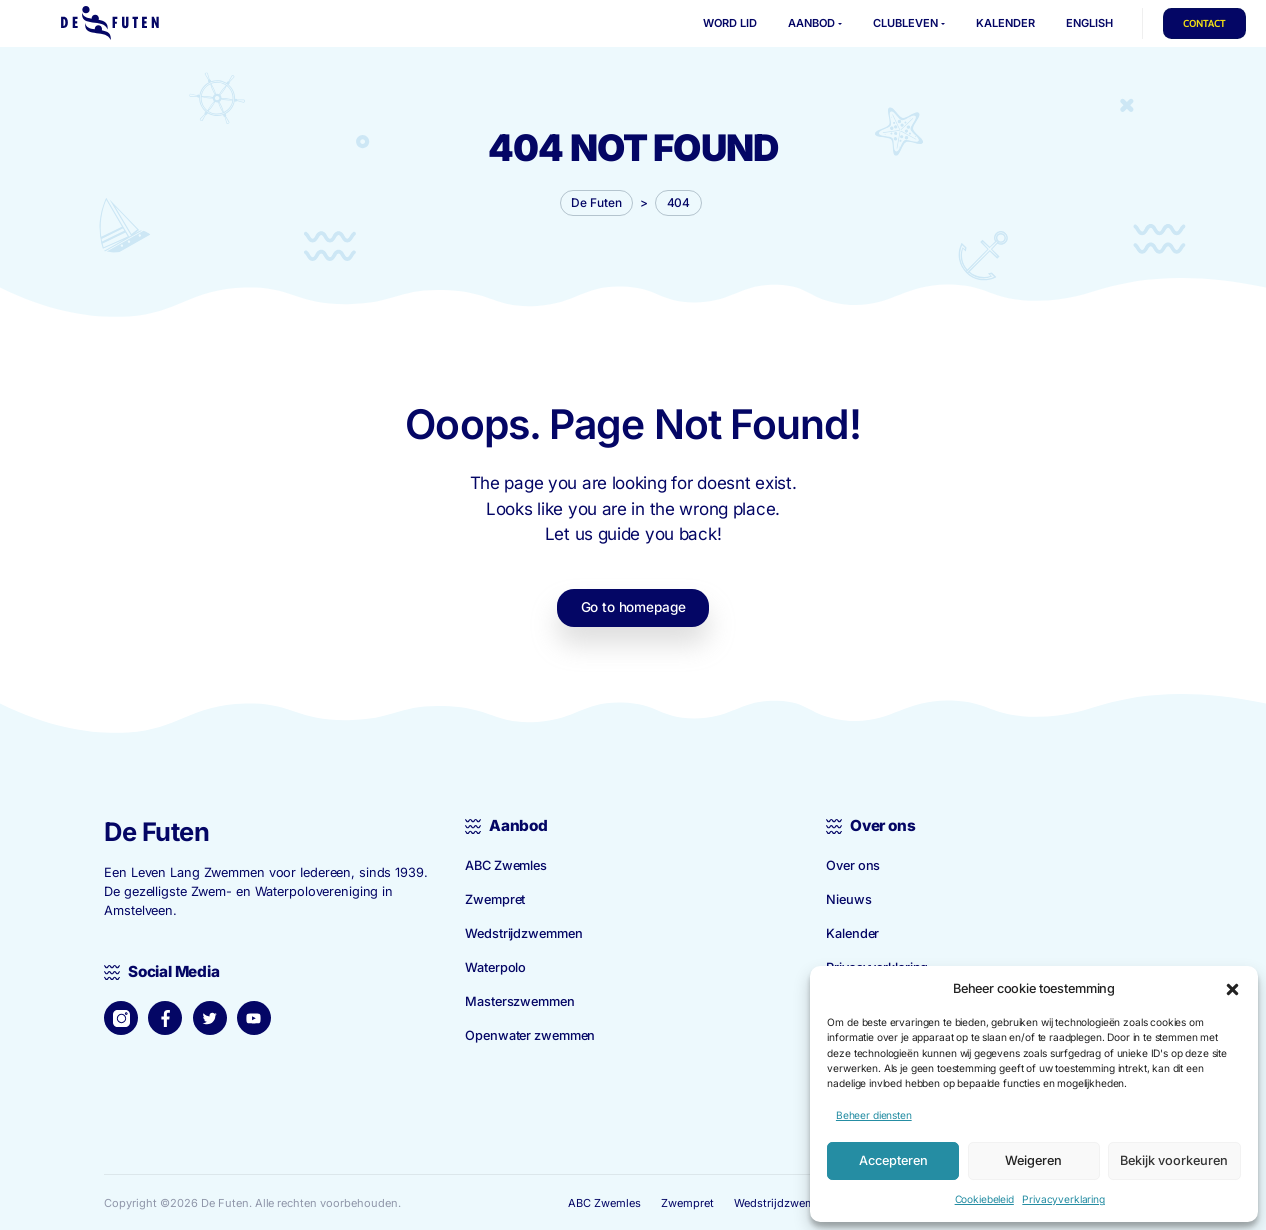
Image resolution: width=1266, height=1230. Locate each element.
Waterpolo (495, 965)
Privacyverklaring (1063, 1199)
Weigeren (1033, 1160)
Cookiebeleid (984, 1199)
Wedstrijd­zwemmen (523, 931)
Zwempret (495, 897)
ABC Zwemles (506, 863)
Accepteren (893, 1160)
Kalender (852, 931)
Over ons (853, 863)
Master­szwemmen (519, 999)
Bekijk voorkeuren (1174, 1160)
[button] (1232, 988)
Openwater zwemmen (530, 1033)
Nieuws (848, 897)
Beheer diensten (874, 1115)
